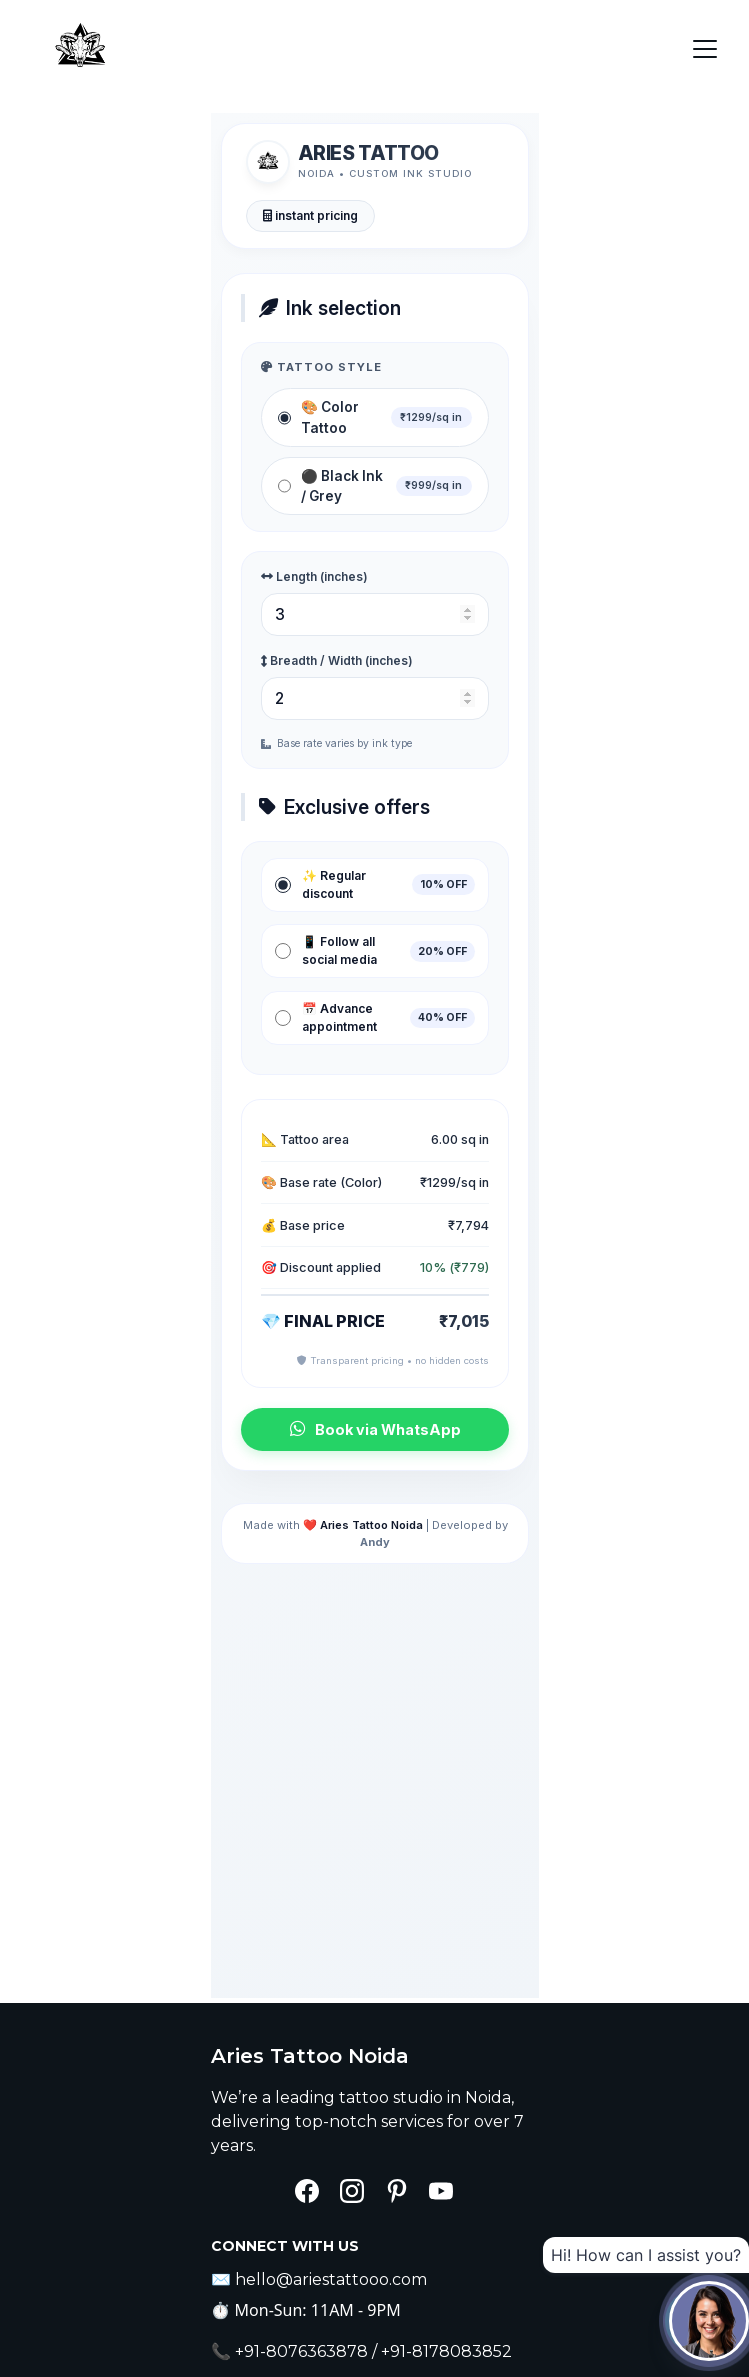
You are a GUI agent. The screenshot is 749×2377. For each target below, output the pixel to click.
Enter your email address (311, 2124)
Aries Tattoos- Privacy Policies (368, 2279)
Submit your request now (351, 2235)
